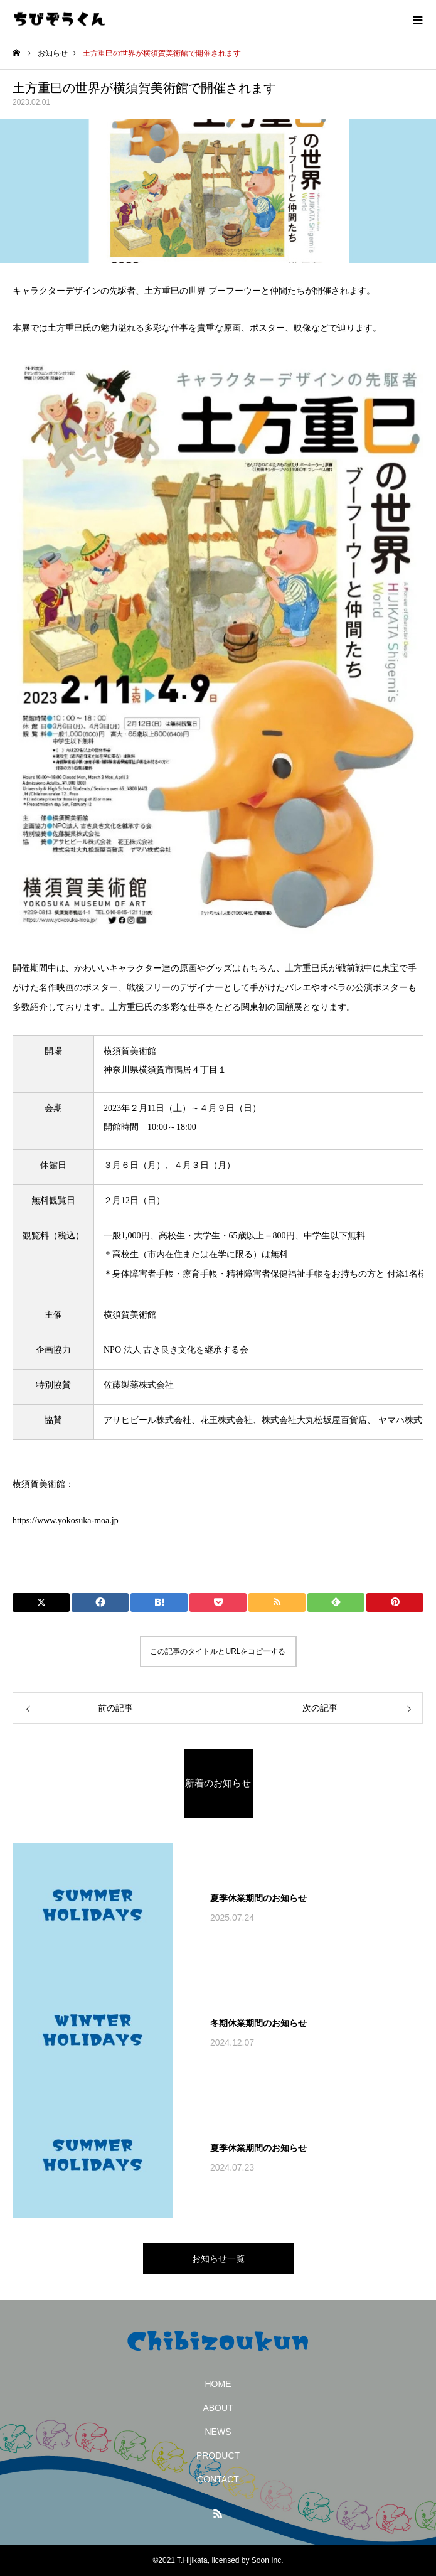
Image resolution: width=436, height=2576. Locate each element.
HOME (218, 2384)
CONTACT (218, 2479)
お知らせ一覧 (218, 2258)
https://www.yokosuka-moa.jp (66, 1520)
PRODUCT (218, 2455)
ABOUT (218, 2408)
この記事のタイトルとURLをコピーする (217, 1651)
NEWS (218, 2432)
